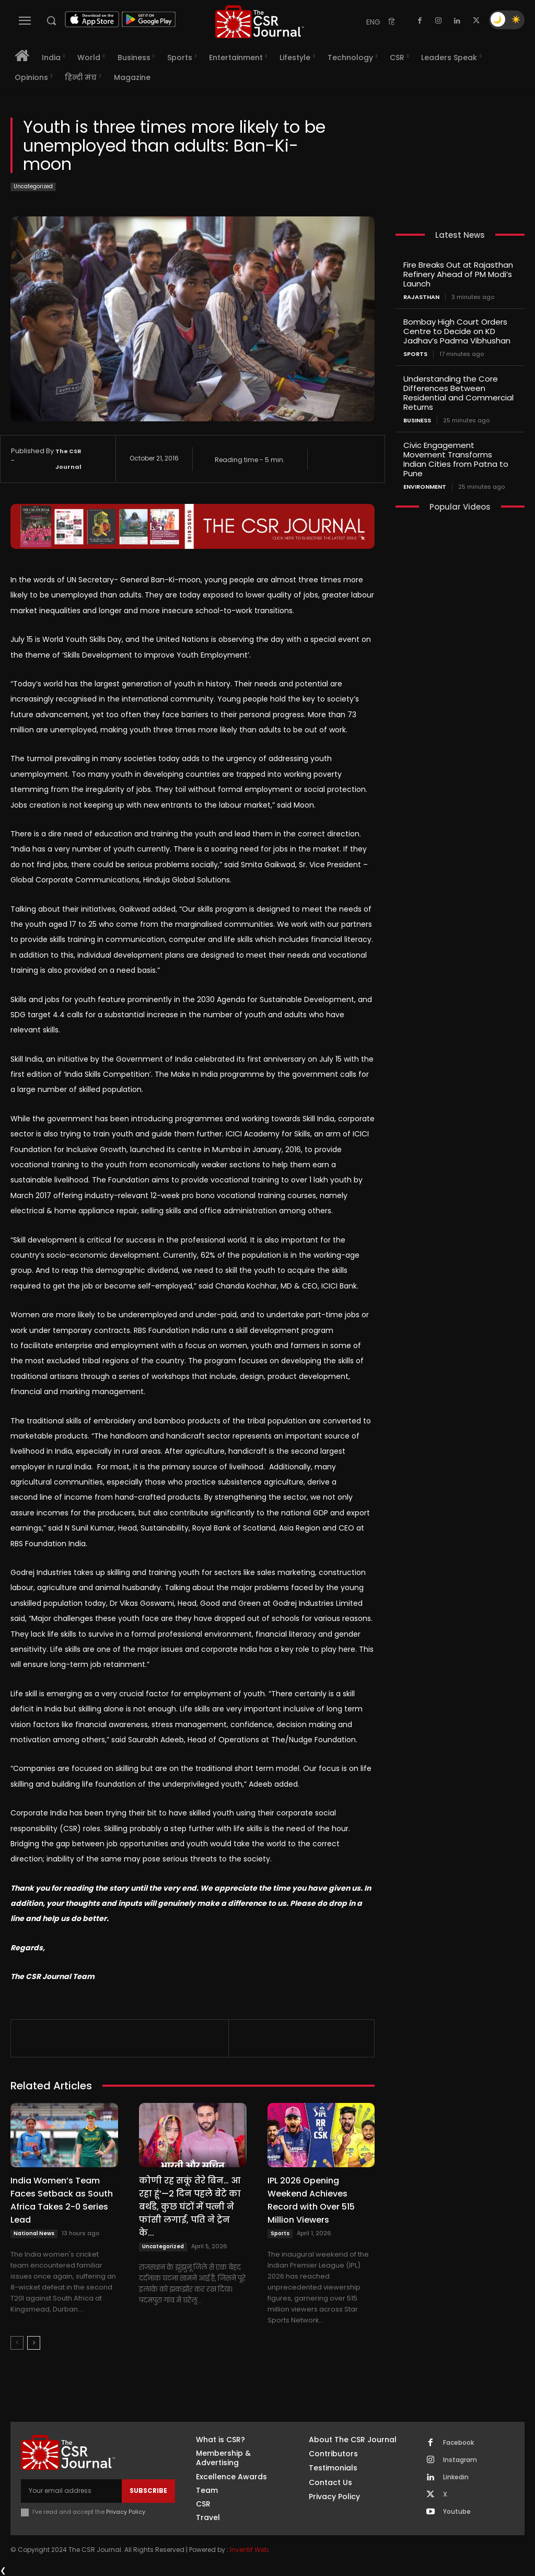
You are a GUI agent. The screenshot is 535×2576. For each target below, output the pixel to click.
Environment (424, 487)
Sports (280, 2233)
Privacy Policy (125, 2512)
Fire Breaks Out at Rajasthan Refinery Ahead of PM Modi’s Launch (458, 274)
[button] (51, 20)
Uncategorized (33, 186)
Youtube (457, 2512)
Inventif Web (249, 2549)
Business (417, 420)
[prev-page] (17, 2343)
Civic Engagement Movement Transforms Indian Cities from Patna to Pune (455, 459)
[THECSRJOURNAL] (260, 21)
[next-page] (33, 2343)
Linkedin (456, 2477)
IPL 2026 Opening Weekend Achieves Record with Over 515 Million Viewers (311, 2200)
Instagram (460, 2460)
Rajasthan (421, 297)
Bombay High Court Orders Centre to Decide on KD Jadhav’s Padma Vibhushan (456, 331)
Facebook (458, 2443)
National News (34, 2233)
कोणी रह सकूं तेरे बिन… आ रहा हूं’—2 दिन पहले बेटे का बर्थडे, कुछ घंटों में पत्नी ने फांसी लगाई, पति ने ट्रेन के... (190, 2207)
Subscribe (148, 2490)
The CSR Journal (68, 459)
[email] (71, 2490)
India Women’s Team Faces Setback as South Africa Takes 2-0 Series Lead (61, 2200)
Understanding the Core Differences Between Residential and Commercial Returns (458, 392)
